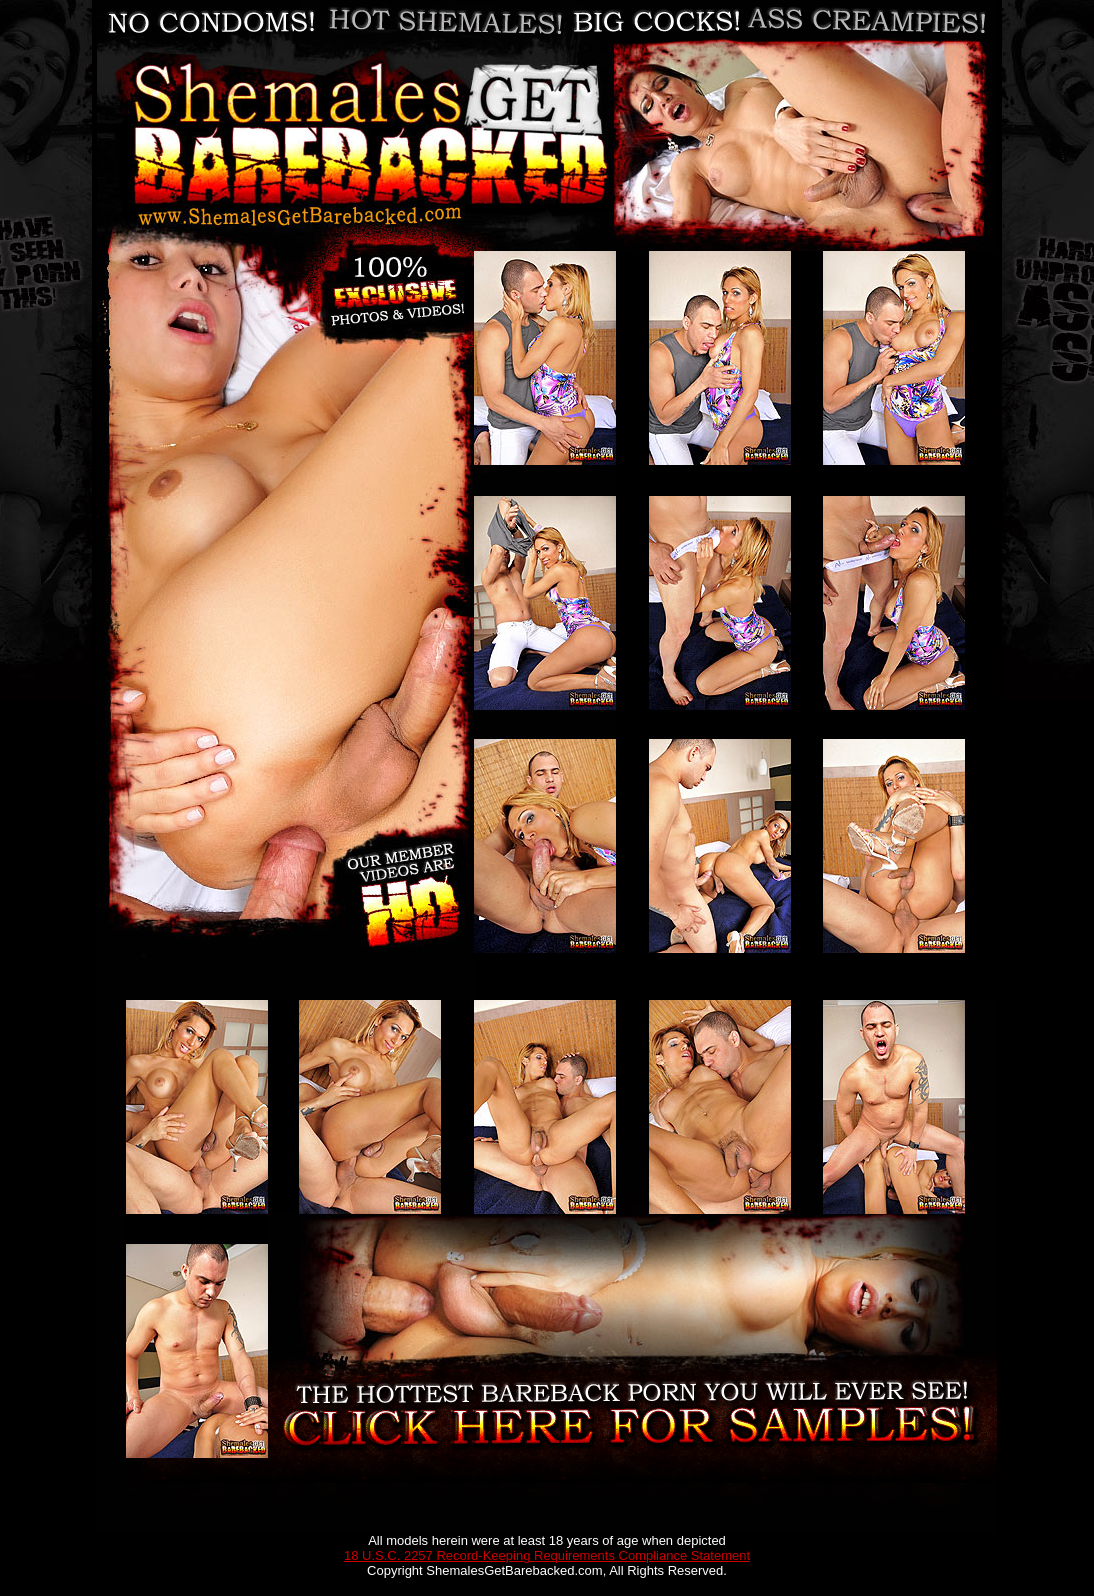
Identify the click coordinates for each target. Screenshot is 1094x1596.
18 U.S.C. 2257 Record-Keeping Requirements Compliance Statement (547, 1555)
